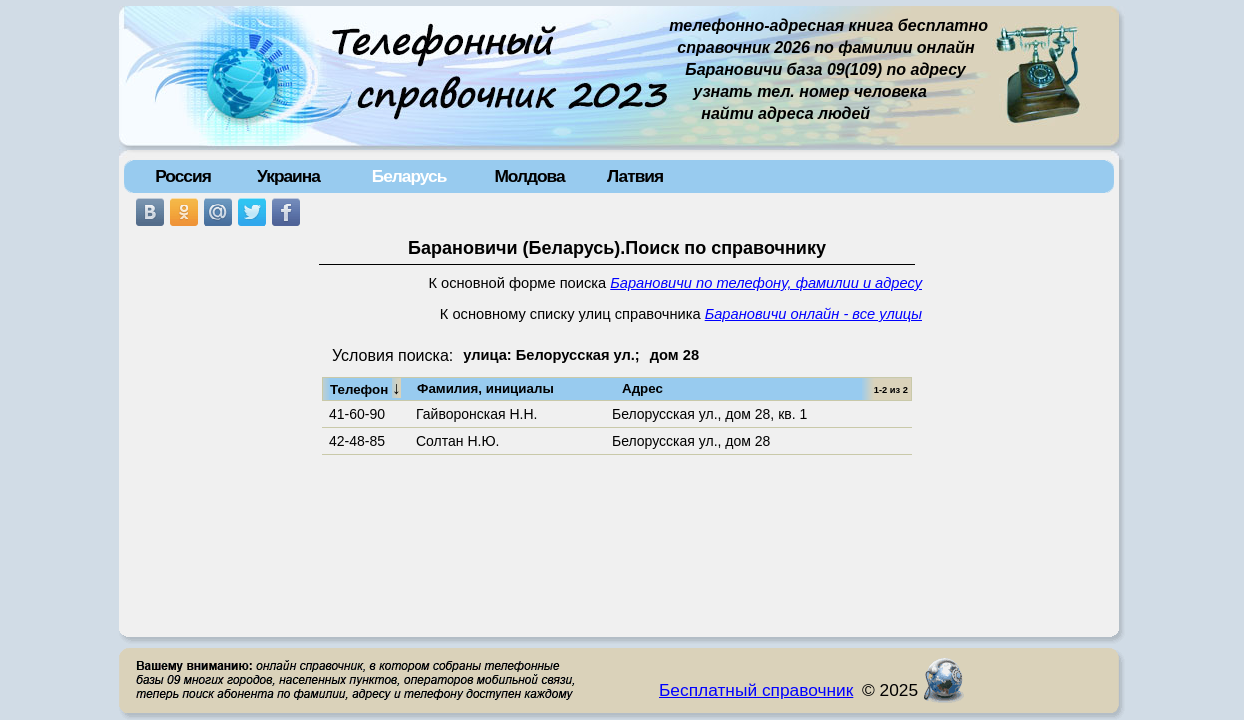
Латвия (635, 176)
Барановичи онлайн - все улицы (813, 314)
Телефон (365, 388)
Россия (183, 176)
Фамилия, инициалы (485, 388)
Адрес (642, 388)
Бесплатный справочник (756, 690)
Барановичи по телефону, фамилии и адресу (766, 283)
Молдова (529, 176)
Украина (288, 176)
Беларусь (409, 176)
